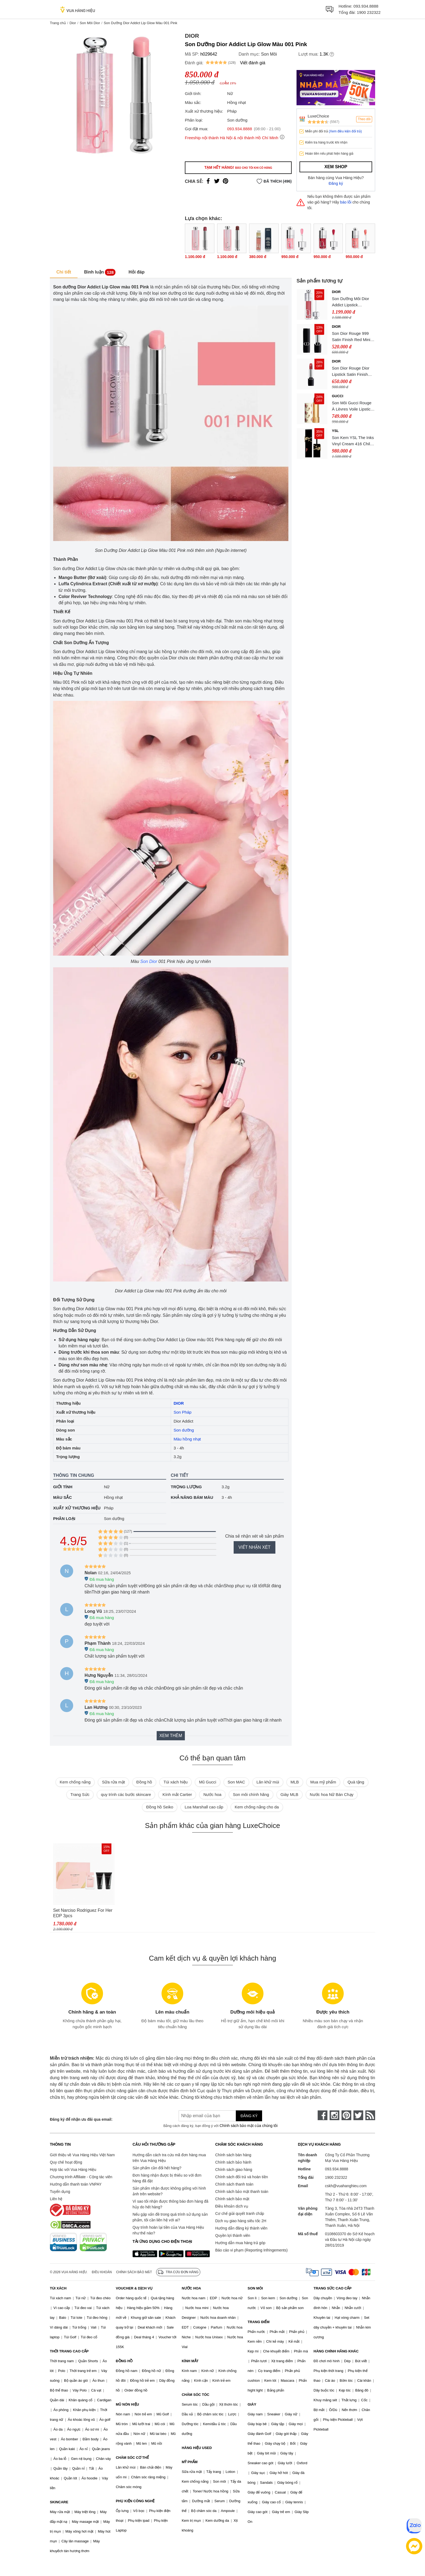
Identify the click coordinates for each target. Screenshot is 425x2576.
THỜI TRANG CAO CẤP (69, 2351)
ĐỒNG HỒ (124, 2361)
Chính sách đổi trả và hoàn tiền (241, 2177)
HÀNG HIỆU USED (197, 2448)
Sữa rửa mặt (113, 1782)
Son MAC (236, 1782)
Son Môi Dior (90, 23)
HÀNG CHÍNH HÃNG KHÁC (336, 2351)
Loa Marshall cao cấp (204, 1807)
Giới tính (62, 1486)
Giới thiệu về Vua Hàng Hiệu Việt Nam (82, 2155)
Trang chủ (58, 23)
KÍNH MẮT (190, 2361)
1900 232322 (369, 12)
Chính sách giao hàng (233, 2169)
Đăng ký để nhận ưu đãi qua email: (81, 2119)
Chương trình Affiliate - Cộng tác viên (81, 2177)
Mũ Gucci (207, 1782)
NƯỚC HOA (191, 2288)
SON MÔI (255, 2288)
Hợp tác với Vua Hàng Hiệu (73, 2169)
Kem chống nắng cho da (257, 1807)
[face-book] (322, 2115)
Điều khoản (102, 2272)
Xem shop (335, 166)
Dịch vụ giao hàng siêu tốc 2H (240, 2221)
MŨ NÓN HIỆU (127, 2404)
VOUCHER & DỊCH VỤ (134, 2288)
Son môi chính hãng (251, 1794)
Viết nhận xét (255, 1547)
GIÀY (252, 2404)
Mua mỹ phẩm (323, 1782)
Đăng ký (336, 183)
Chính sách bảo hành (233, 2162)
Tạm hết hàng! (238, 167)
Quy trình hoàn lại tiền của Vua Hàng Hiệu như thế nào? (168, 2230)
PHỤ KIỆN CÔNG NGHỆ (135, 2501)
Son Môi (269, 54)
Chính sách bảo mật (232, 2199)
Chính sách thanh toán (234, 2184)
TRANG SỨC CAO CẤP (333, 2288)
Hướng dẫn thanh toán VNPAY (75, 2184)
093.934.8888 (365, 6)
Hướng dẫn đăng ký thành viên (241, 2228)
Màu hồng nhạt (187, 1439)
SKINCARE (59, 2502)
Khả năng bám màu (192, 1497)
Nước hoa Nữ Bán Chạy (331, 1794)
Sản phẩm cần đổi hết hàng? (157, 2168)
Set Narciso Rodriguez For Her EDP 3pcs (82, 1913)
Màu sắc (62, 1497)
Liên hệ (56, 2199)
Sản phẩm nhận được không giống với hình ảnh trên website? (169, 2191)
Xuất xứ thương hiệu (77, 1508)
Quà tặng (355, 1782)
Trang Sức (79, 1794)
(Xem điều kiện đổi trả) (345, 131)
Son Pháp (183, 1412)
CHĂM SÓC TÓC (195, 2395)
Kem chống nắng (75, 1782)
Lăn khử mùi (267, 1782)
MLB (295, 1782)
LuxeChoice (318, 116)
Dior (72, 23)
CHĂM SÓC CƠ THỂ (132, 2458)
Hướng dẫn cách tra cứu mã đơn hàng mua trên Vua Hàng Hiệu (169, 2158)
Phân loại (64, 1518)
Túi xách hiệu (175, 1782)
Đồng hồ (144, 1782)
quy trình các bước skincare (126, 1794)
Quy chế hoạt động (66, 2162)
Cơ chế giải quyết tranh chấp (239, 2213)
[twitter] (358, 2115)
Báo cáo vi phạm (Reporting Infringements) (251, 2250)
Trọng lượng (186, 1486)
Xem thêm (170, 1735)
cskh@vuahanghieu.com (346, 2186)
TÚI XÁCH (58, 2288)
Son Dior (148, 961)
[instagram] (334, 2115)
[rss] (370, 2115)
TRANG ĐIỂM (259, 2322)
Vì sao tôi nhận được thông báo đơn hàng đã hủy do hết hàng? (170, 2204)
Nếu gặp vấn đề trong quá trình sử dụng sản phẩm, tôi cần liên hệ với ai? (170, 2217)
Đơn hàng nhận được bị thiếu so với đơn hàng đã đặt (167, 2178)
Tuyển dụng (60, 2191)
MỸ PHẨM (189, 2462)
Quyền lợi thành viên (232, 2235)
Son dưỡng (184, 1430)
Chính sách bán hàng (233, 2155)
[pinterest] (346, 2115)
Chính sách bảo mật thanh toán (241, 2191)
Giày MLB (289, 1794)
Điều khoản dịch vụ (231, 2206)
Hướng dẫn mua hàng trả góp (240, 2243)
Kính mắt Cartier (177, 1794)
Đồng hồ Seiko (159, 1807)
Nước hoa (212, 1794)
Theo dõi (364, 119)
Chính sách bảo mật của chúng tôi (249, 2125)
